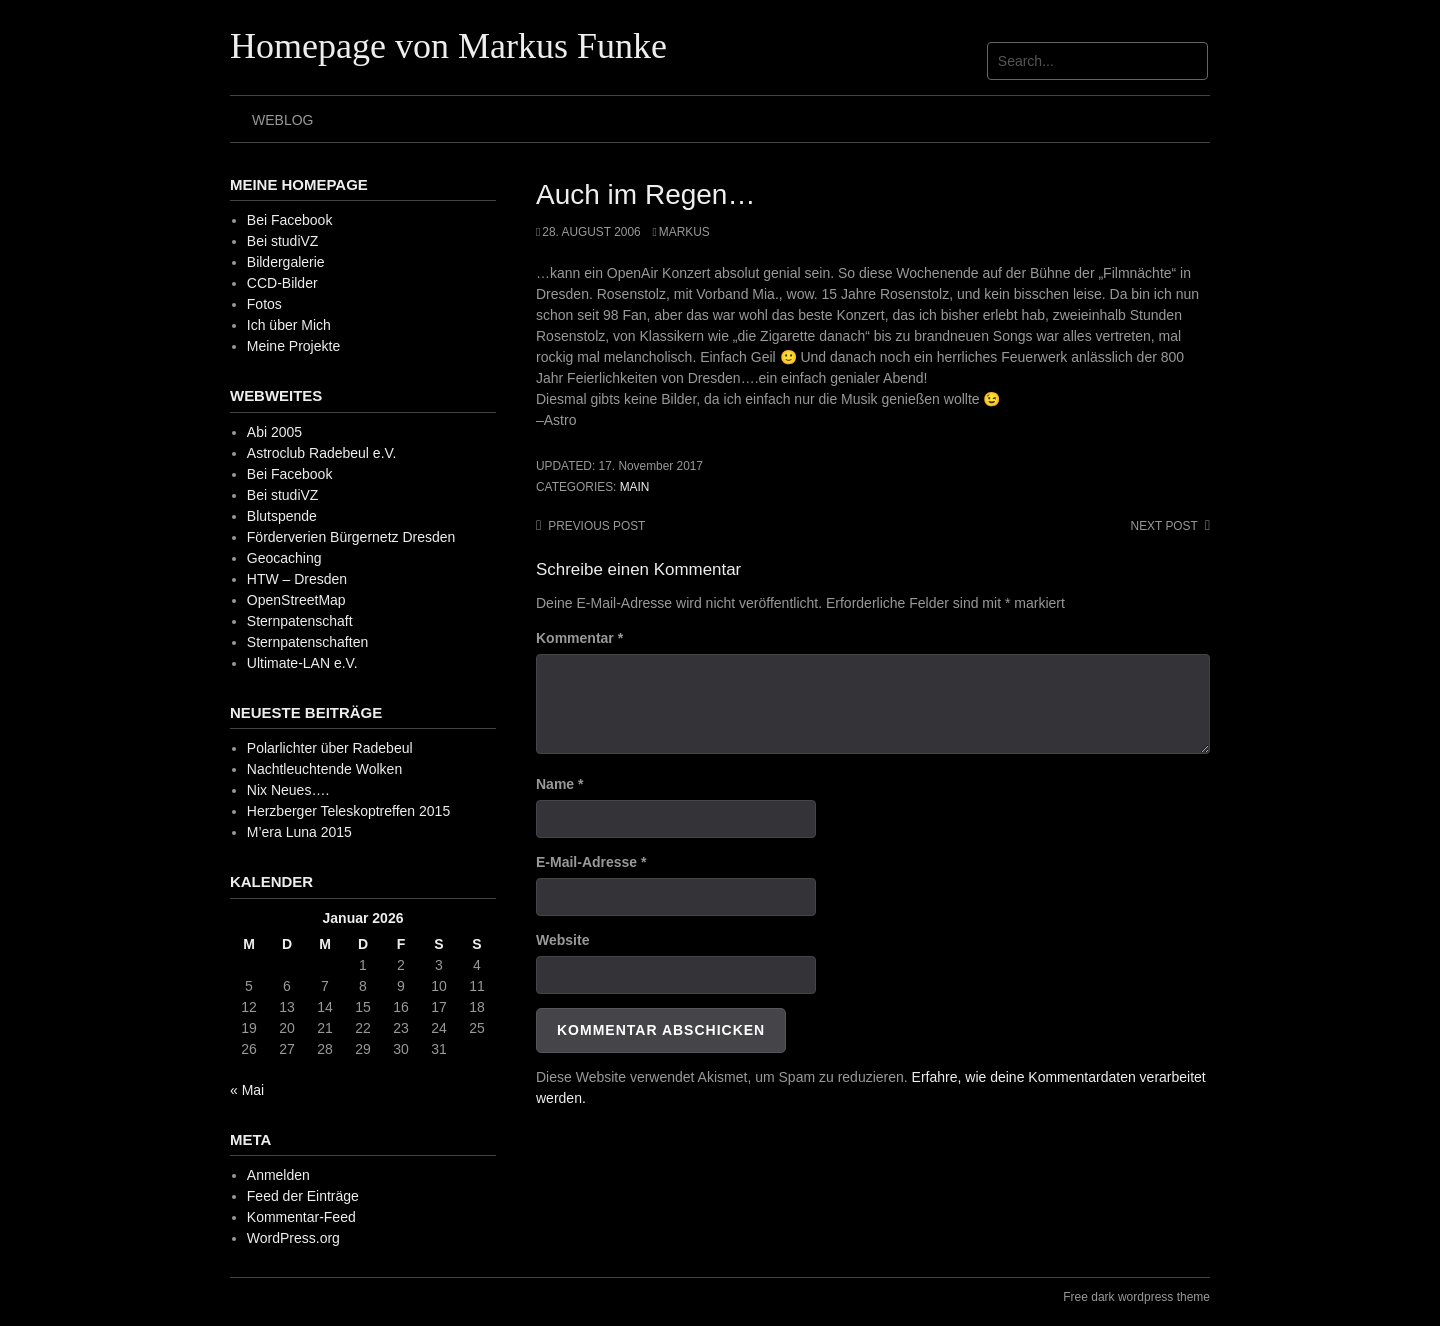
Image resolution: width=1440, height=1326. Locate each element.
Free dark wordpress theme (1136, 1297)
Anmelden (278, 1175)
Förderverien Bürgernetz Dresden (351, 537)
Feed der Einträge (303, 1196)
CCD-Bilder (282, 283)
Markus (684, 232)
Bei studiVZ (283, 241)
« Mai (247, 1090)
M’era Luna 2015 (299, 832)
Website (562, 940)
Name (559, 784)
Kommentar (579, 638)
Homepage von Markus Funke (448, 46)
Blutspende (282, 516)
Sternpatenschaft (300, 621)
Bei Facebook (290, 220)
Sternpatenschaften (307, 642)
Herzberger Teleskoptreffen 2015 (348, 811)
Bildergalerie (286, 262)
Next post (1164, 526)
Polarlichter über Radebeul (330, 748)
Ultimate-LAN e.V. (302, 663)
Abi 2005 (274, 432)
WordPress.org (293, 1238)
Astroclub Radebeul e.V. (322, 453)
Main (635, 487)
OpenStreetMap (296, 600)
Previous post (596, 526)
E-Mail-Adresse (591, 862)
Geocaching (284, 558)
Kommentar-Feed (301, 1217)
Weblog (282, 120)
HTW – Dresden (297, 579)
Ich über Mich (289, 325)
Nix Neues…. (288, 790)
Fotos (264, 304)
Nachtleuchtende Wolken (324, 769)
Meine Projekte (293, 346)
